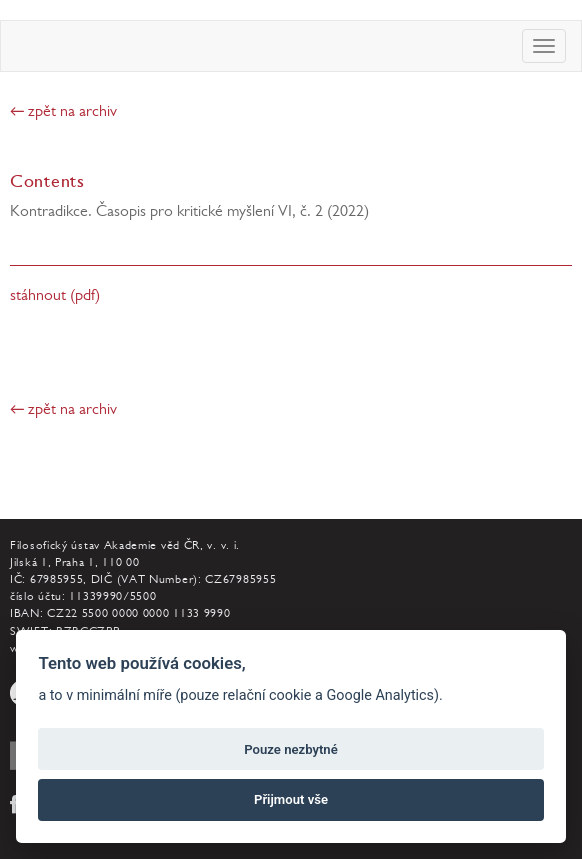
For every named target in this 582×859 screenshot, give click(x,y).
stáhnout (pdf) (55, 297)
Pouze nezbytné (291, 749)
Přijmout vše (291, 799)
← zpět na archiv (63, 113)
